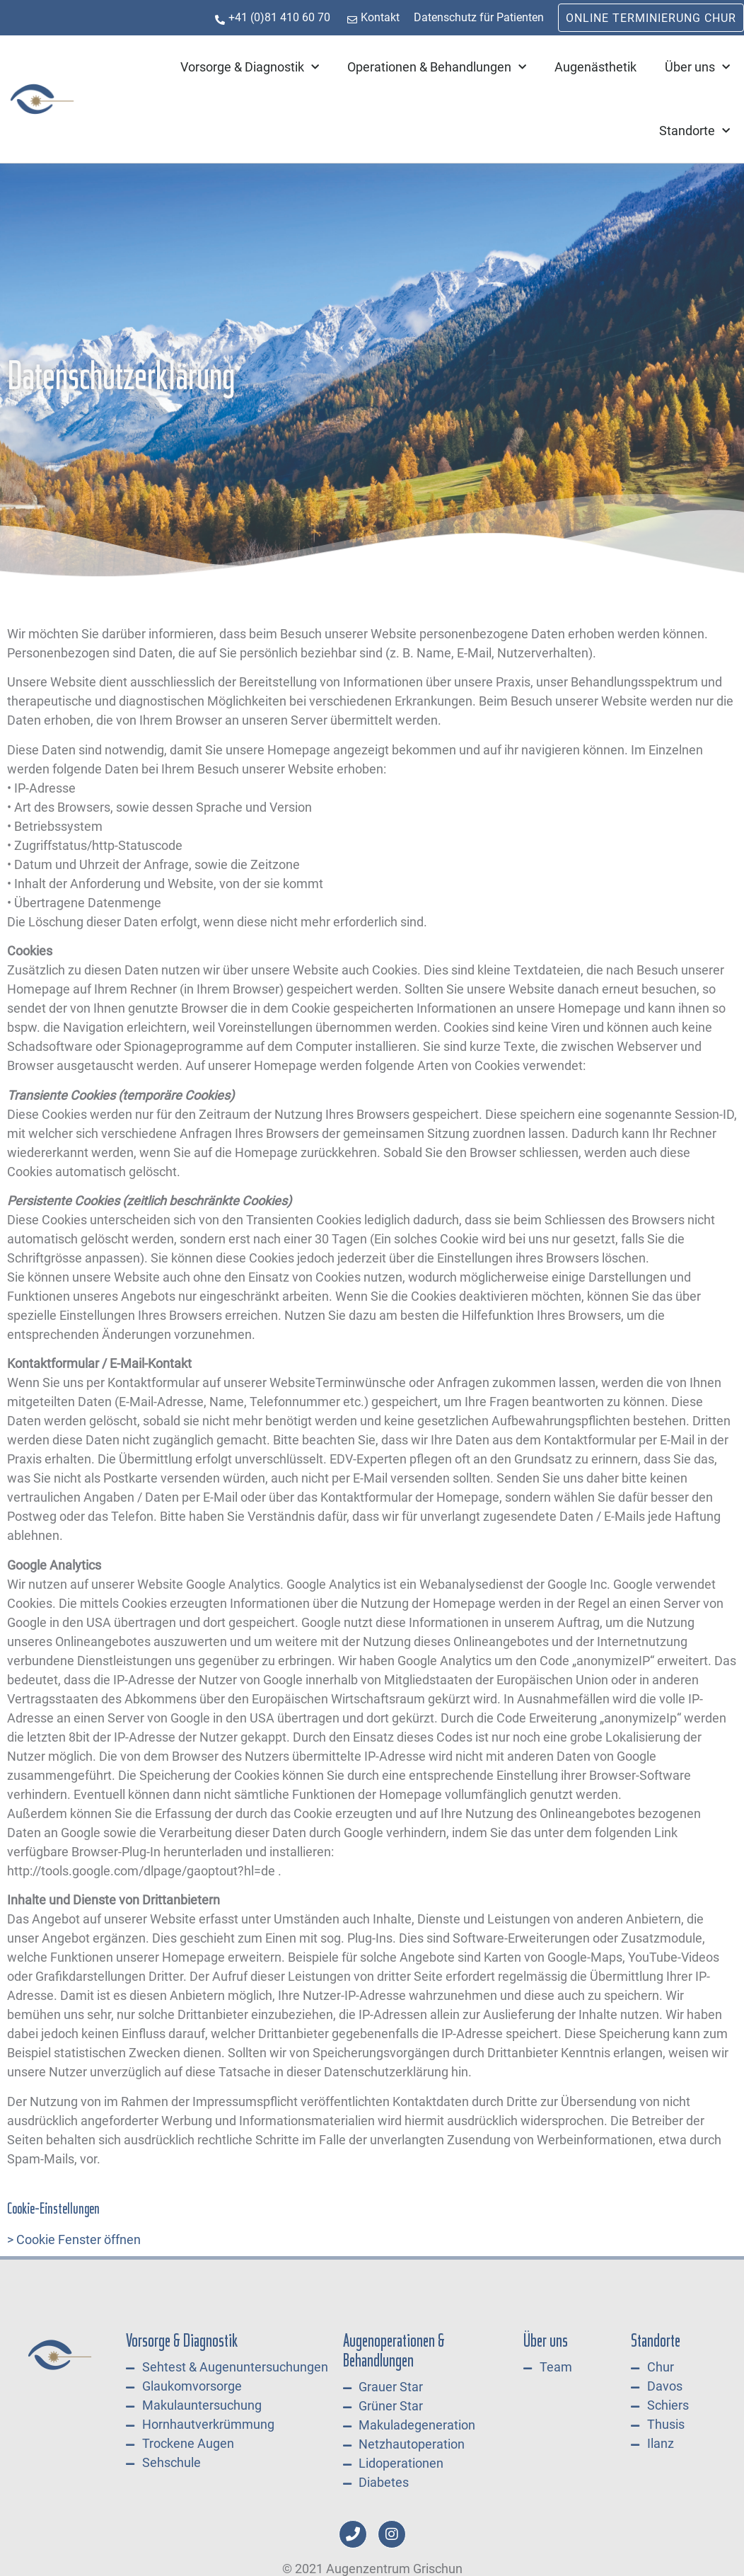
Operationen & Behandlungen (436, 67)
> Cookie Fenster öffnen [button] (74, 2239)
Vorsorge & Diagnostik (249, 67)
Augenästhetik (595, 66)
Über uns (697, 67)
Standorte (694, 131)
